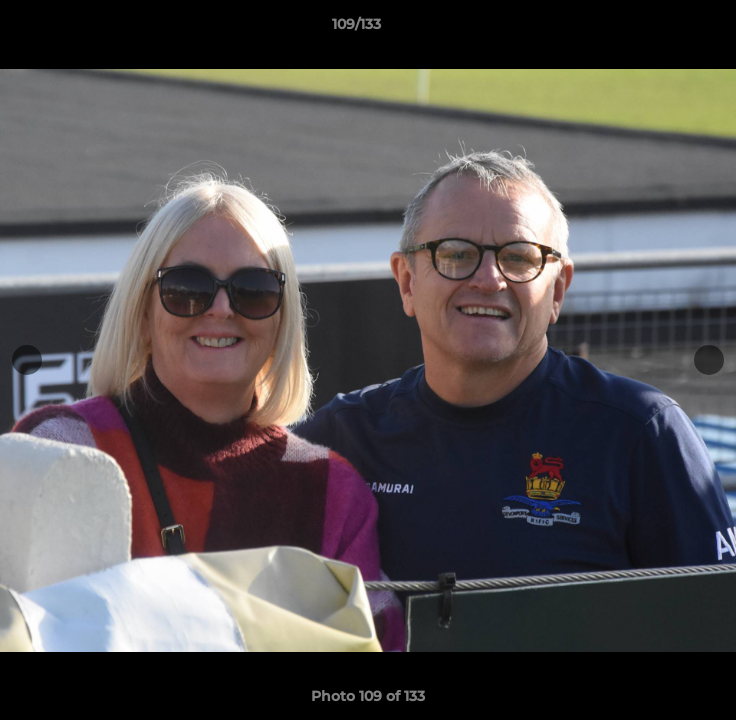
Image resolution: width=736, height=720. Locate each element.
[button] (664, 29)
